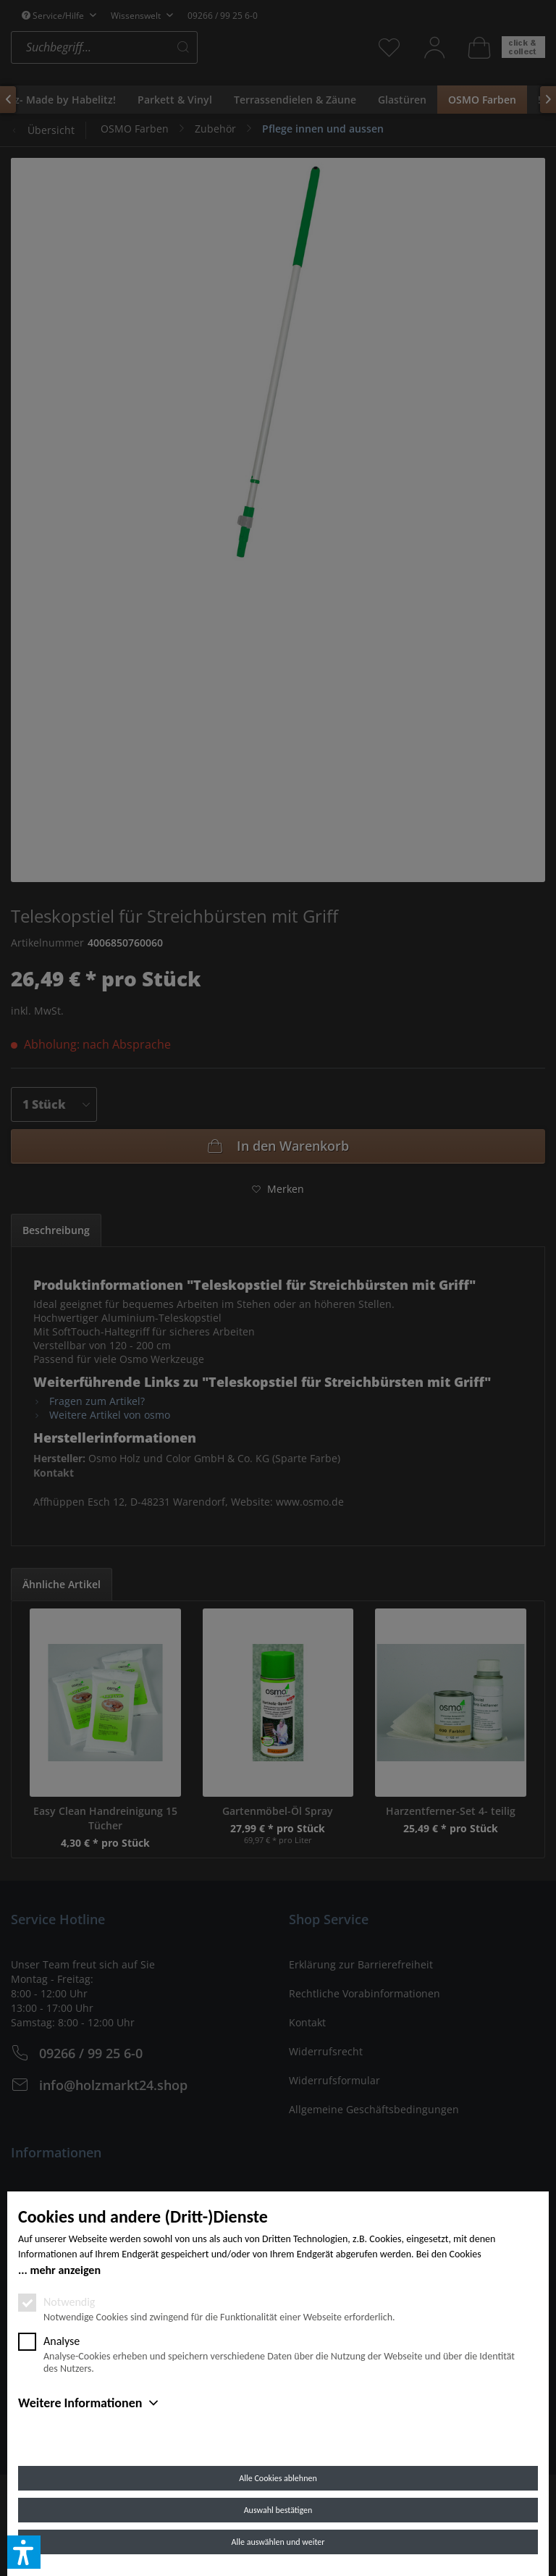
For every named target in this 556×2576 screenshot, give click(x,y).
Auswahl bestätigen (278, 2510)
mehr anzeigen (65, 2270)
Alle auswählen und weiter (278, 2542)
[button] (24, 2552)
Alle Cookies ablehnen (277, 2478)
